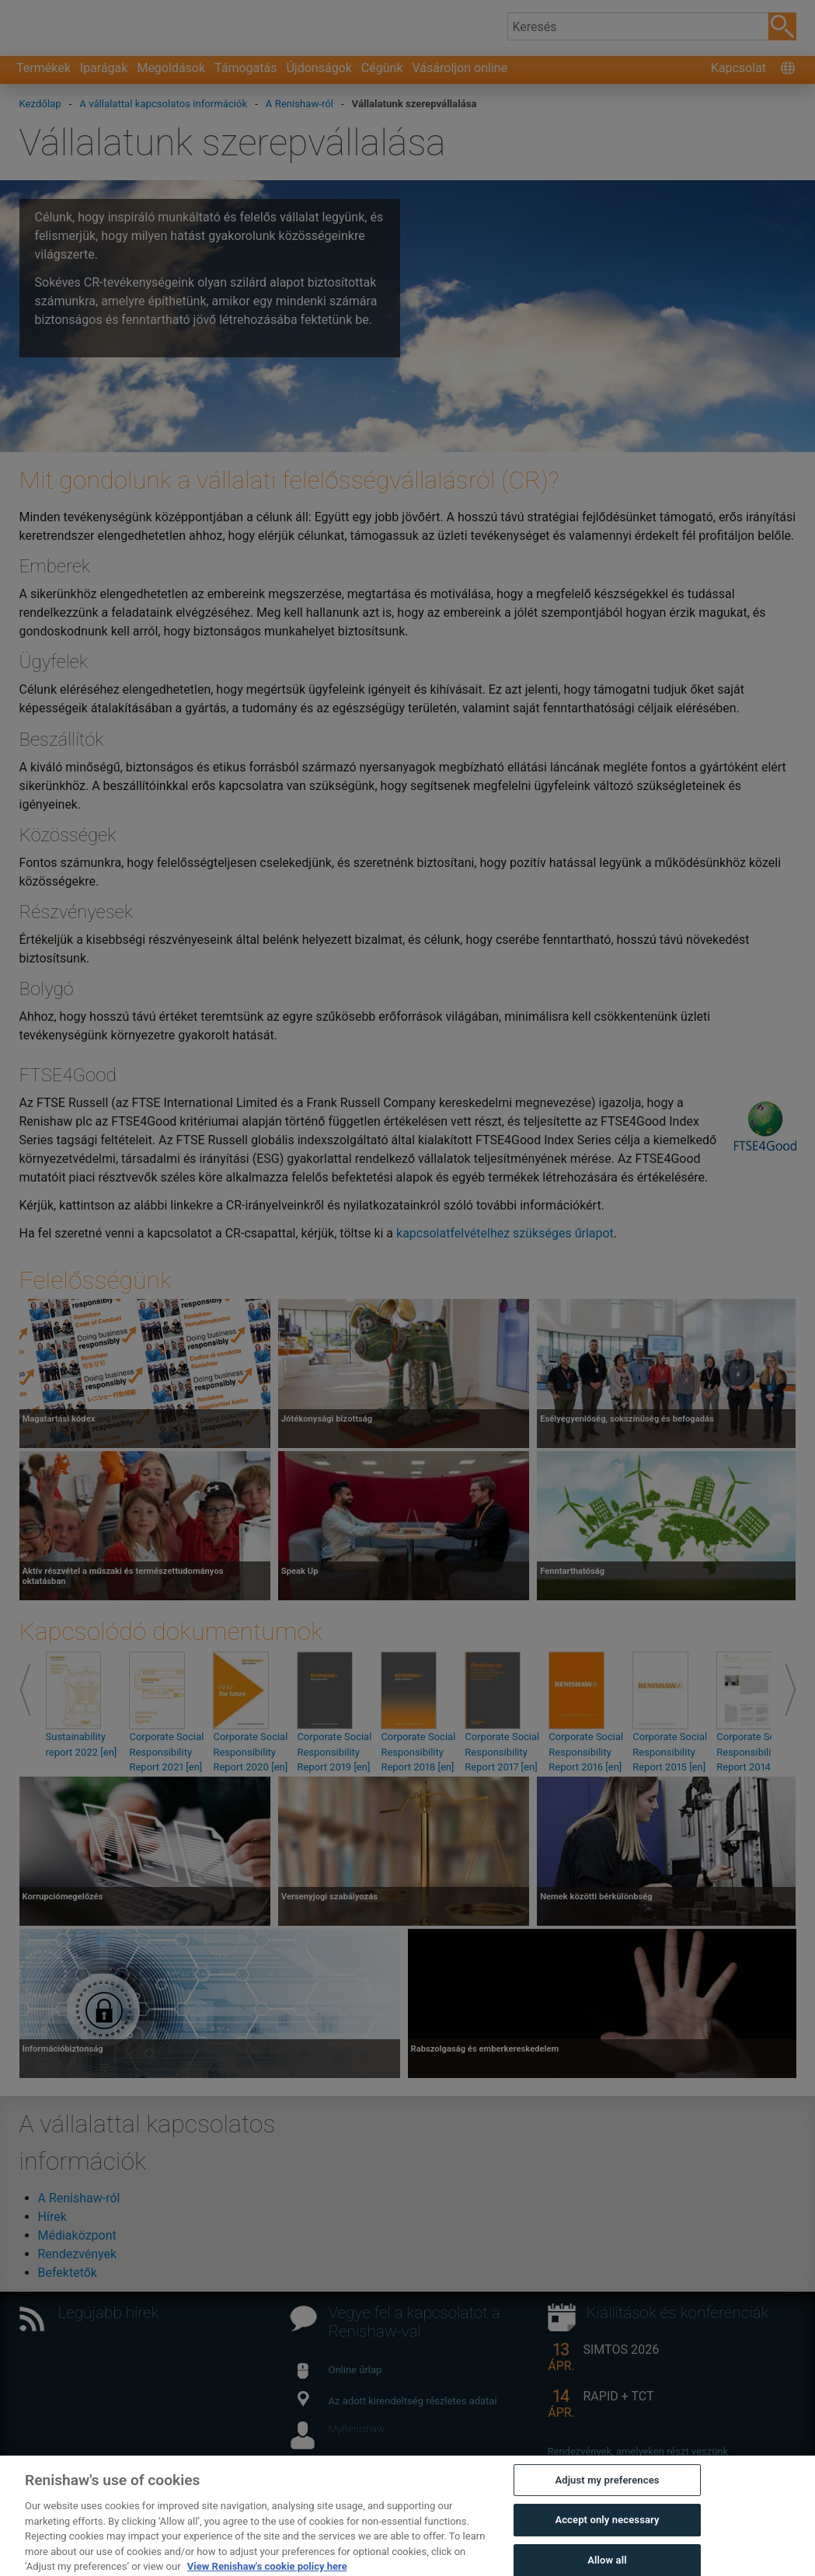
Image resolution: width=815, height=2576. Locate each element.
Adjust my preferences (607, 2509)
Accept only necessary (607, 2549)
